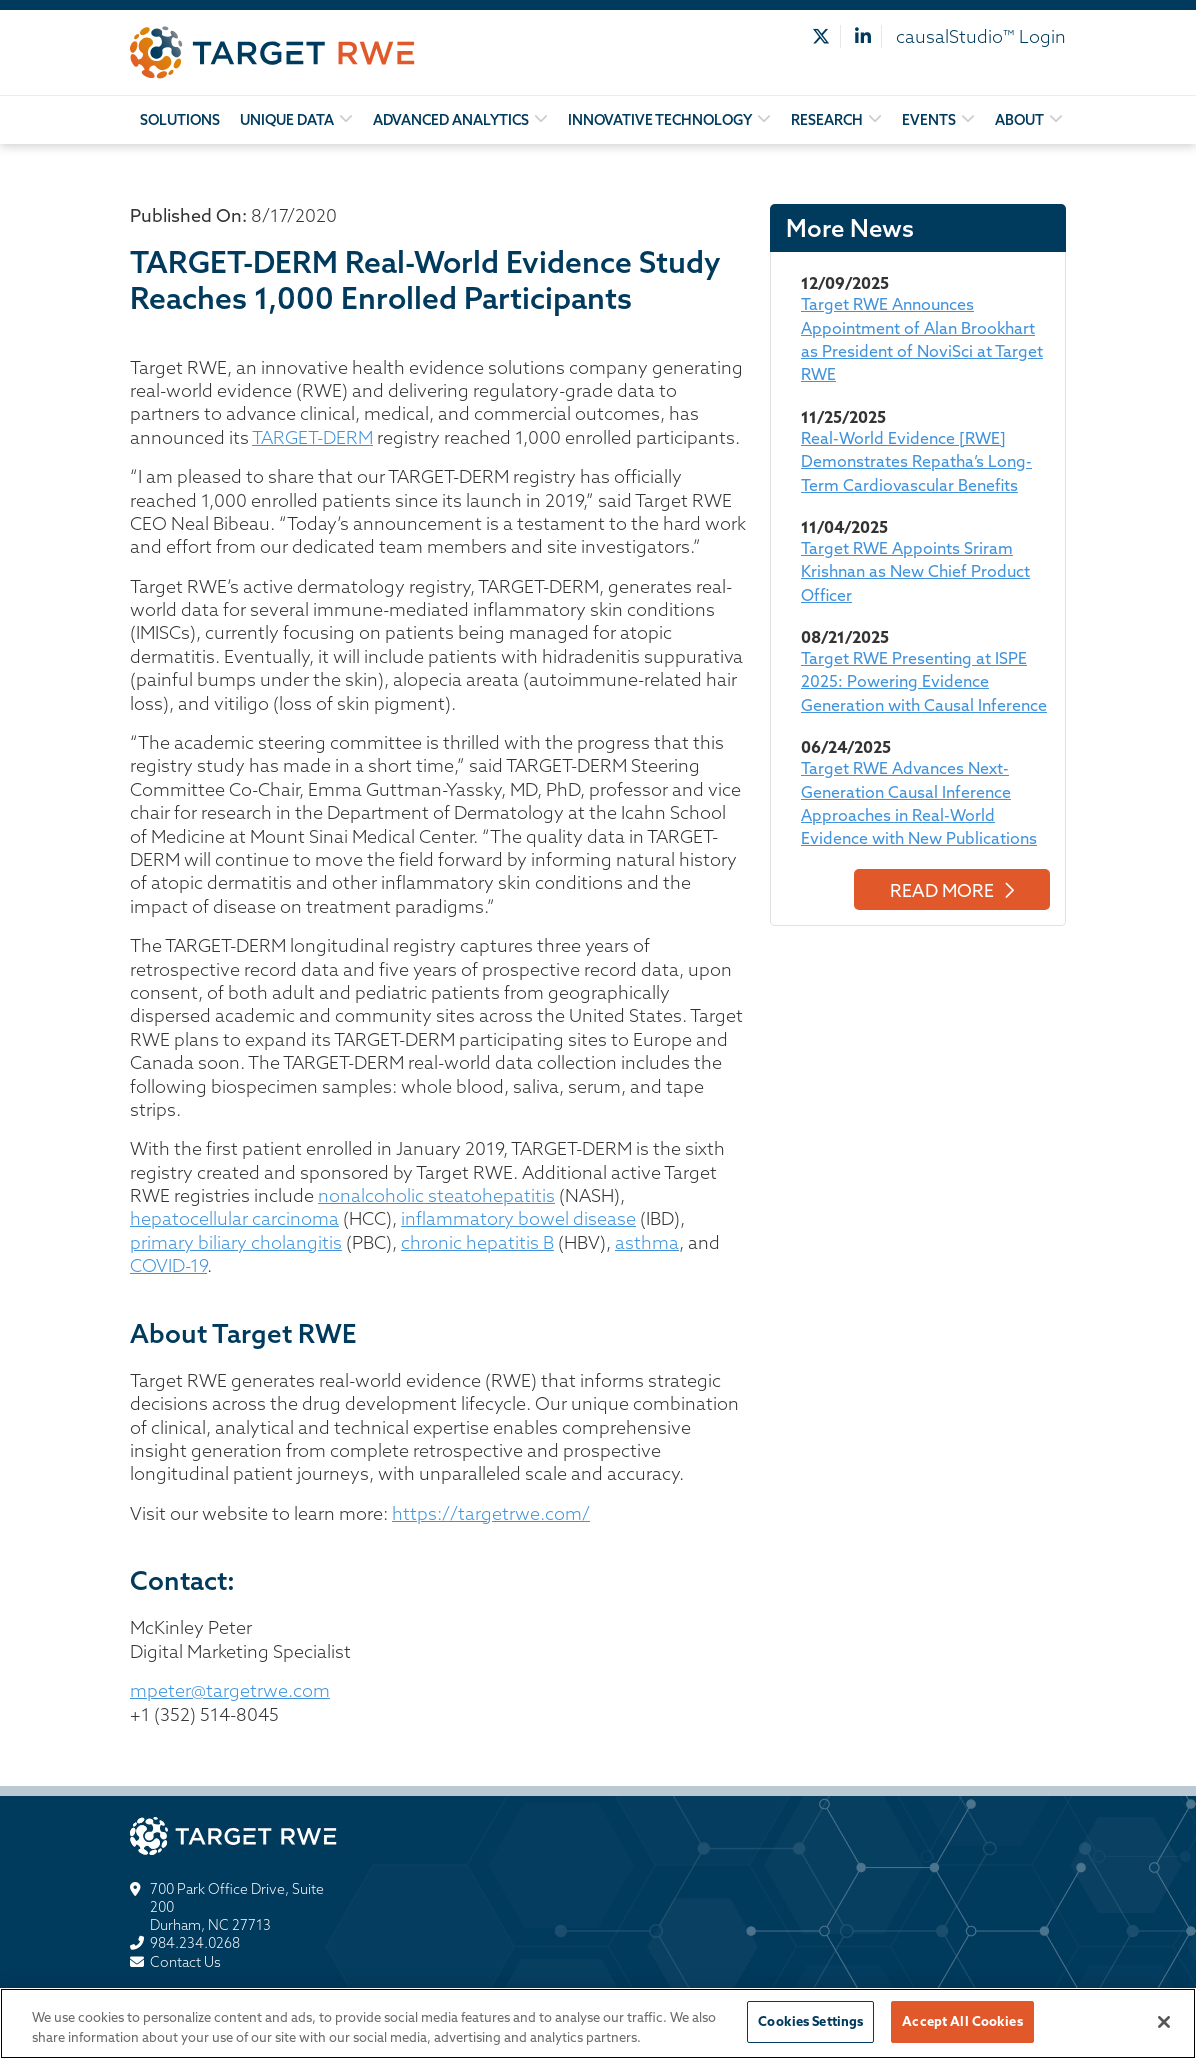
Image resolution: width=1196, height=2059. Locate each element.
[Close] (1164, 2022)
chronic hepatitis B (477, 1242)
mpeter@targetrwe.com (230, 1690)
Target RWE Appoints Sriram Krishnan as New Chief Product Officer (915, 571)
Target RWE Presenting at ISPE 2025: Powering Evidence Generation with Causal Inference (924, 681)
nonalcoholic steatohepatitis (436, 1195)
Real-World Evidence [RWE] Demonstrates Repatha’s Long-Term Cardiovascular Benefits (916, 461)
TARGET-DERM (312, 437)
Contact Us (185, 1962)
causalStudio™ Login (981, 36)
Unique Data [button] (287, 120)
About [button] (1019, 120)
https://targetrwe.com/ (491, 1513)
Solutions (180, 120)
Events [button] (929, 120)
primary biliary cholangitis (236, 1242)
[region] (598, 2023)
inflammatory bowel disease (518, 1218)
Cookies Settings (810, 2021)
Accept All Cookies (962, 2021)
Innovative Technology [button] (660, 120)
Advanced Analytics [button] (451, 120)
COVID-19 (168, 1265)
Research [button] (827, 120)
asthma (647, 1242)
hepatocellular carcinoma (234, 1218)
